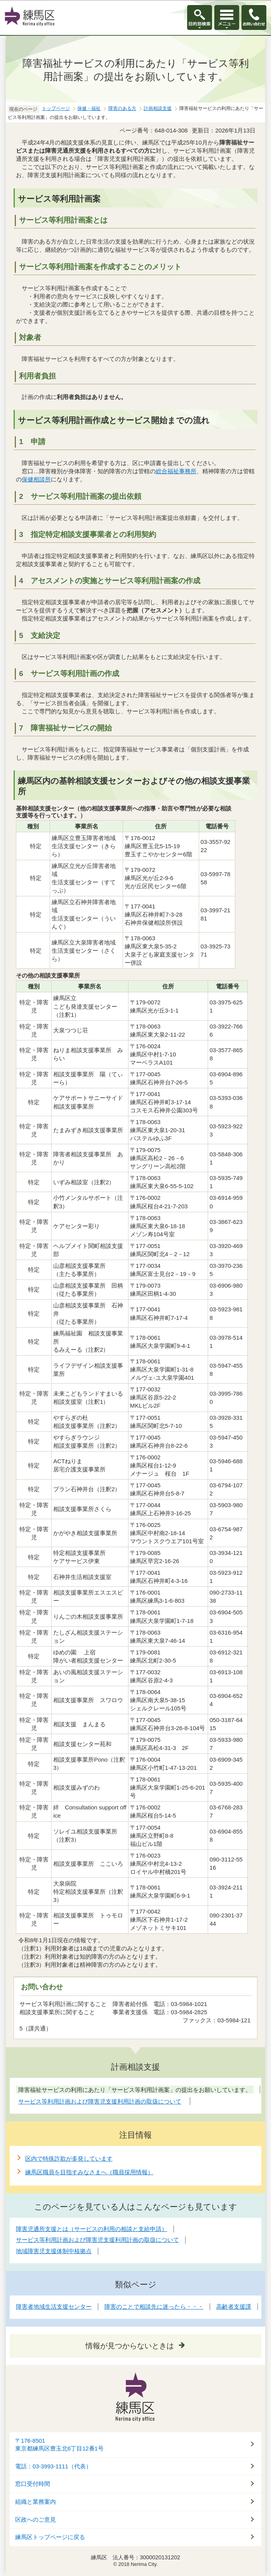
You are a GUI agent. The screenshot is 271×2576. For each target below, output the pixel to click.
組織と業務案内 (35, 2502)
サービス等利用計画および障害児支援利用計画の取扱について (97, 2239)
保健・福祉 (89, 108)
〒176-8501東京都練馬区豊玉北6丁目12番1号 (59, 2445)
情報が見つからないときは (129, 2346)
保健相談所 (36, 479)
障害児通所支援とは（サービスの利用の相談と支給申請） (91, 2229)
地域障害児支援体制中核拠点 (54, 2251)
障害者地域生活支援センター (54, 2306)
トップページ (56, 108)
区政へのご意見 (35, 2520)
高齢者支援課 (233, 2306)
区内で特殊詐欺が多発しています (69, 2158)
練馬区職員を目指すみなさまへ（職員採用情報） (89, 2172)
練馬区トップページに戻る (50, 2537)
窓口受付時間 (32, 2484)
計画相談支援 (158, 108)
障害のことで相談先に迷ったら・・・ (153, 2306)
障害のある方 (122, 108)
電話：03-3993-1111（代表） (53, 2466)
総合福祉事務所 (176, 471)
